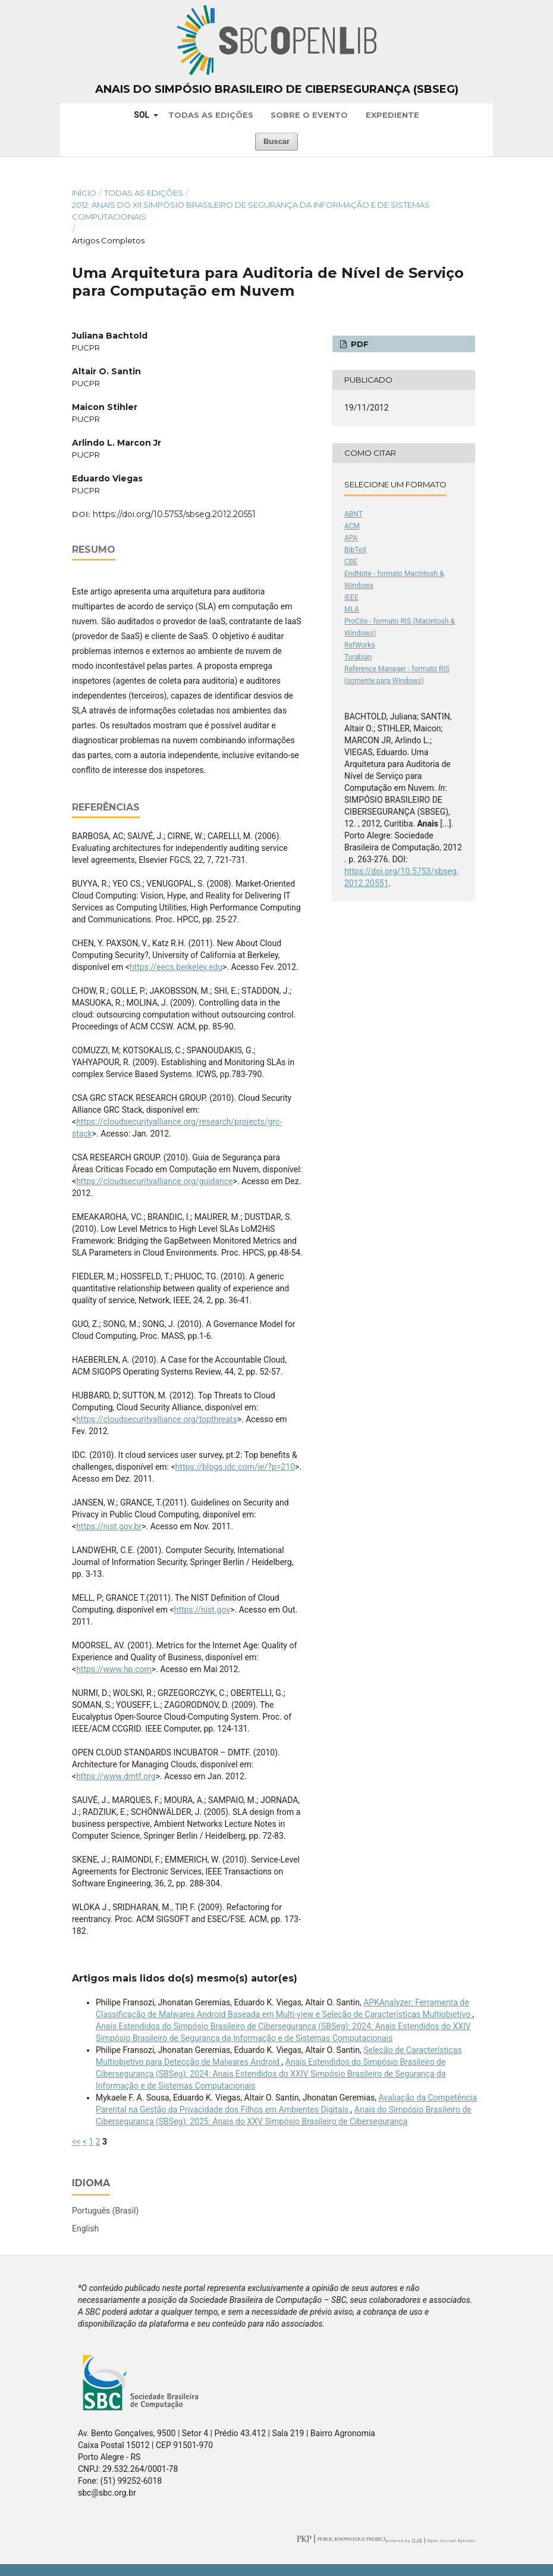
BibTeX (355, 550)
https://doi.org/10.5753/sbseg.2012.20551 (174, 514)
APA (350, 538)
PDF (358, 344)
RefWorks (359, 645)
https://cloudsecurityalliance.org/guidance (154, 1181)
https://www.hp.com (114, 1669)
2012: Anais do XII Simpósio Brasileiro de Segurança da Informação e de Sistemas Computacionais (251, 210)
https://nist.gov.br (109, 1526)
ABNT (353, 514)
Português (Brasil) (105, 2210)
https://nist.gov (202, 1609)
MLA (351, 609)
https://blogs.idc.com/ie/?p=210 (235, 1467)
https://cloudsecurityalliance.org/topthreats (156, 1419)
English (85, 2228)
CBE (350, 562)
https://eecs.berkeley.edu (176, 967)
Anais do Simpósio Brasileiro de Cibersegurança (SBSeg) (276, 89)
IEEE (351, 597)
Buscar (276, 141)
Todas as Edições (210, 115)
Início (84, 193)
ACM (352, 526)
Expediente (392, 115)
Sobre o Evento (309, 115)
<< (76, 2141)
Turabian (358, 657)
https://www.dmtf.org (116, 1776)
